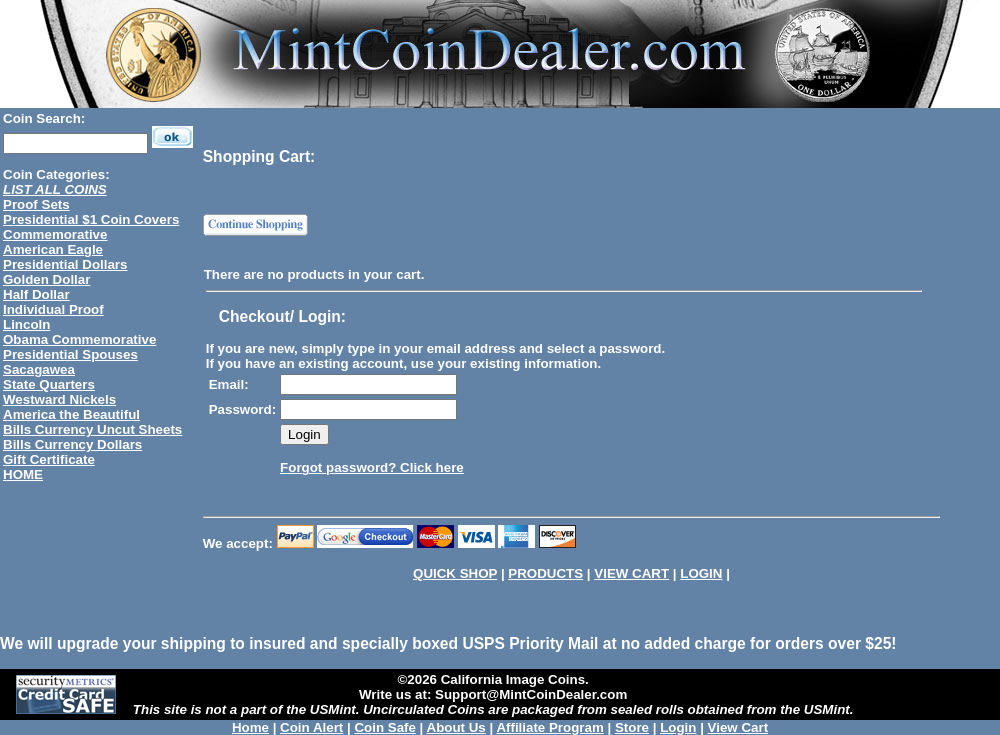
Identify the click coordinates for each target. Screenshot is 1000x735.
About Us (456, 727)
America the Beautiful (71, 414)
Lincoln (26, 324)
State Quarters (49, 384)
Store (632, 727)
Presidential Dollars (65, 264)
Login (678, 727)
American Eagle (53, 249)
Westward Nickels (59, 399)
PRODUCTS (545, 573)
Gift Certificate (49, 459)
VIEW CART (631, 573)
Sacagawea (39, 369)
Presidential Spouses (70, 354)
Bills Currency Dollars (72, 444)
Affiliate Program (549, 727)
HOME (23, 474)
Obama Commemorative (79, 339)
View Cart (738, 727)
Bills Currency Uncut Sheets (92, 429)
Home (250, 727)
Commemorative (55, 234)
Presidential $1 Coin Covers (91, 219)
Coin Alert (311, 727)
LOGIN (701, 573)
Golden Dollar (46, 279)
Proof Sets (36, 204)
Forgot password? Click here (372, 467)
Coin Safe (384, 727)
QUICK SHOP (455, 573)
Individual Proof (53, 309)
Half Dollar (36, 294)
